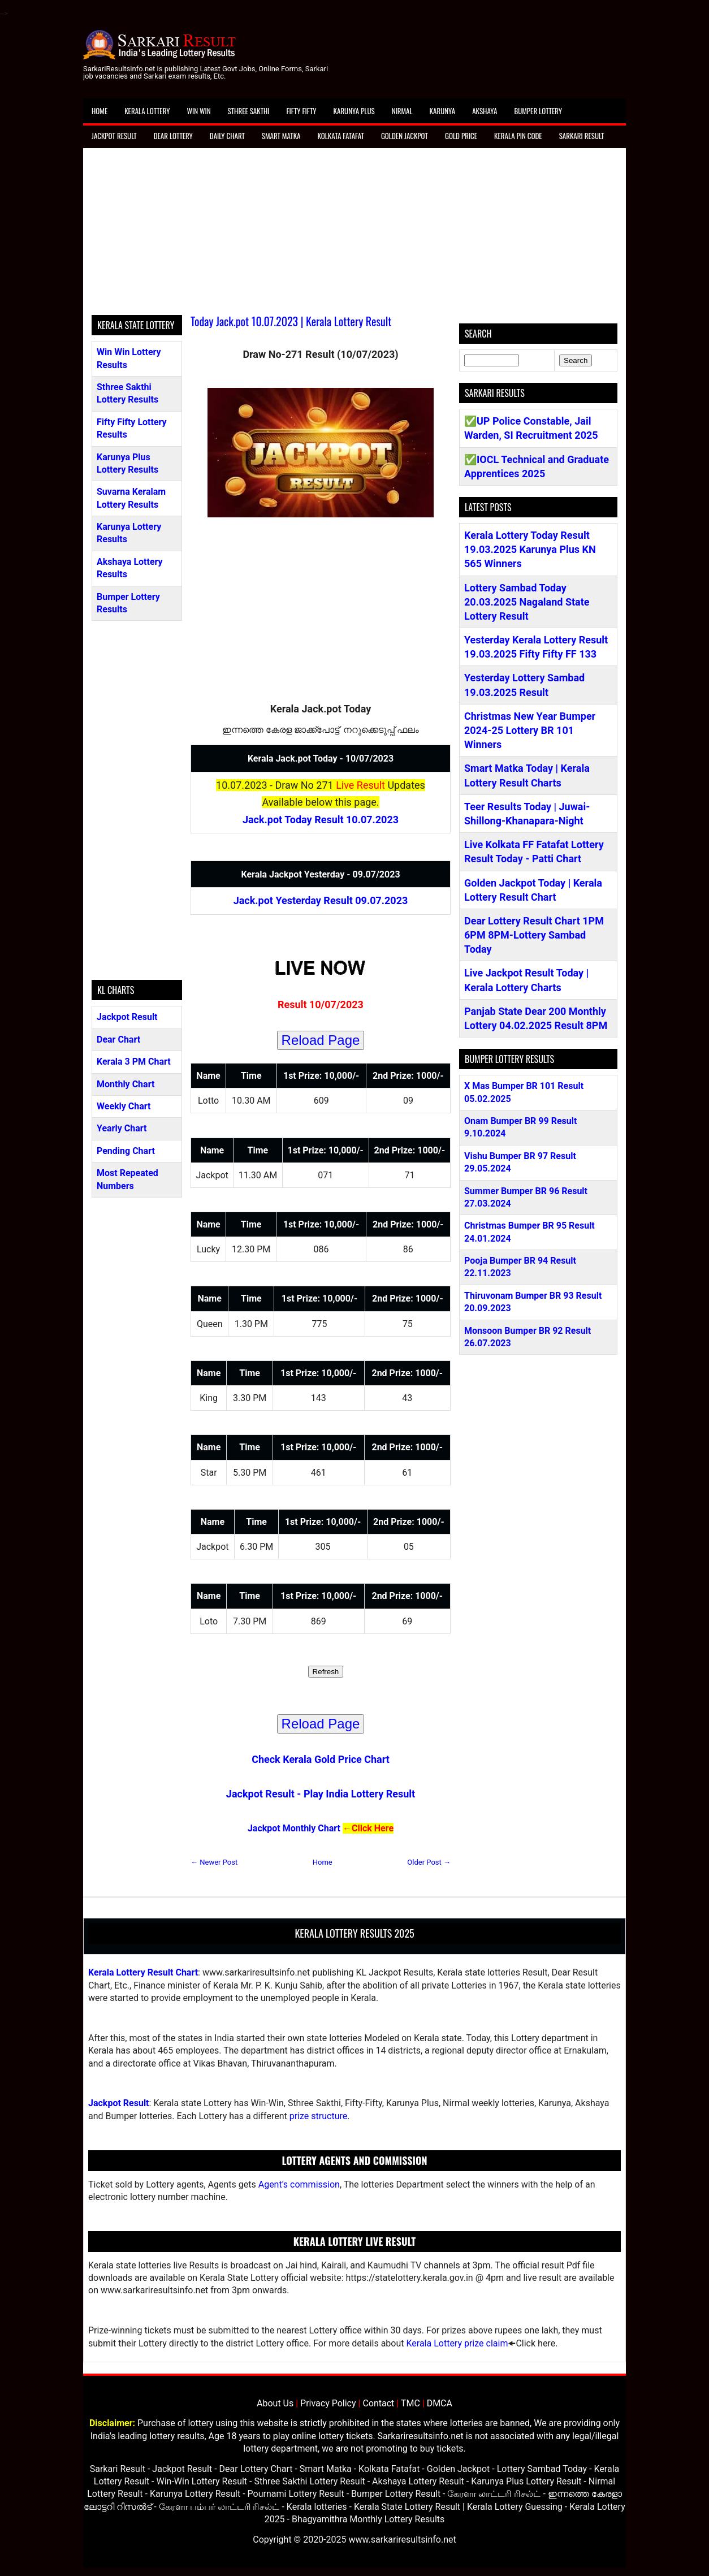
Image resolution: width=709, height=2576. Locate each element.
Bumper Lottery (538, 110)
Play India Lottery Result (359, 1794)
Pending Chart (126, 1151)
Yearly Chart (121, 1128)
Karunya (443, 110)
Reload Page (321, 1040)
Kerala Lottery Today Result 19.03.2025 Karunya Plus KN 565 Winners (530, 549)
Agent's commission (299, 2184)
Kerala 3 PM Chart (134, 1061)
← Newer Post (214, 1862)
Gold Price (461, 135)
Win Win (198, 110)
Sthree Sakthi (249, 110)
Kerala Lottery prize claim (457, 2343)
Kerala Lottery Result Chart (143, 1972)
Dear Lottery (173, 135)
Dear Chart (118, 1039)
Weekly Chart (124, 1106)
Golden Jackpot (404, 135)
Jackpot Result (114, 135)
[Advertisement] (354, 236)
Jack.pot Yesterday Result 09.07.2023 (321, 900)
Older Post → (429, 1862)
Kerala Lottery (147, 110)
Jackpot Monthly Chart (294, 1828)
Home (99, 110)
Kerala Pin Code (518, 135)
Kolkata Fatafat (340, 135)
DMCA (439, 2403)
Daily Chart (227, 135)
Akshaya (484, 110)
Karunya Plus (354, 110)
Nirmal (402, 110)
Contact (378, 2403)
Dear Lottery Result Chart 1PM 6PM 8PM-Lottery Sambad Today (534, 935)
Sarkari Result (581, 135)
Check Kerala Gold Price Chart (321, 1759)
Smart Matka (281, 135)
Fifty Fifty (302, 110)
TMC (410, 2403)
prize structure (318, 2116)
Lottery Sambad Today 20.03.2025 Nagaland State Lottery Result (527, 602)
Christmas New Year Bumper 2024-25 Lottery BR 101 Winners (529, 730)
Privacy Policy (328, 2403)
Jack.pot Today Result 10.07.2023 (321, 819)
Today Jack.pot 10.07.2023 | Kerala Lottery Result (291, 321)
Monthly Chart (125, 1084)
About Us (275, 2403)
